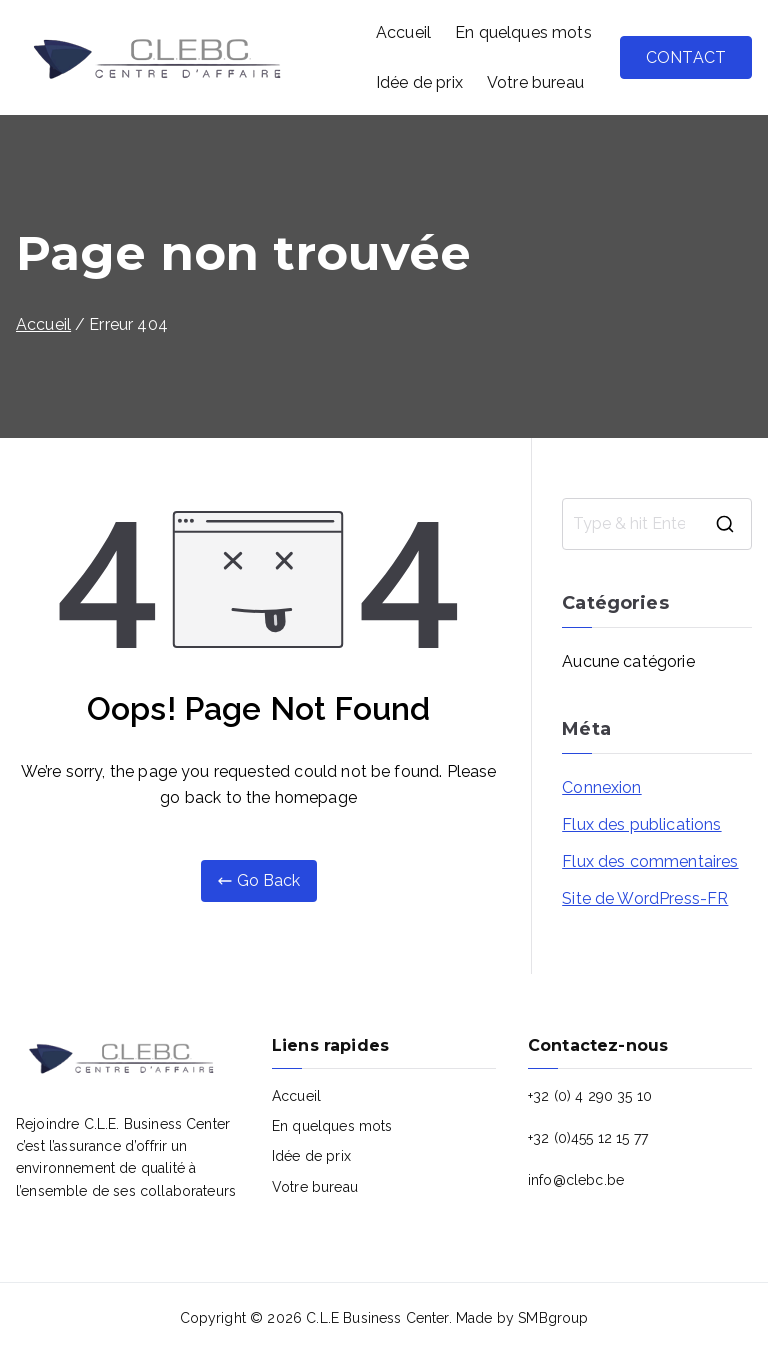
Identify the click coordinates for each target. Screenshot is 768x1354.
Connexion (601, 787)
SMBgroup (553, 1318)
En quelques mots (523, 32)
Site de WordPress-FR (645, 898)
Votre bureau (535, 82)
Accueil (403, 32)
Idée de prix (419, 82)
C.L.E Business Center (377, 1318)
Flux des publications (641, 824)
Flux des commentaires (650, 861)
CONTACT (686, 57)
